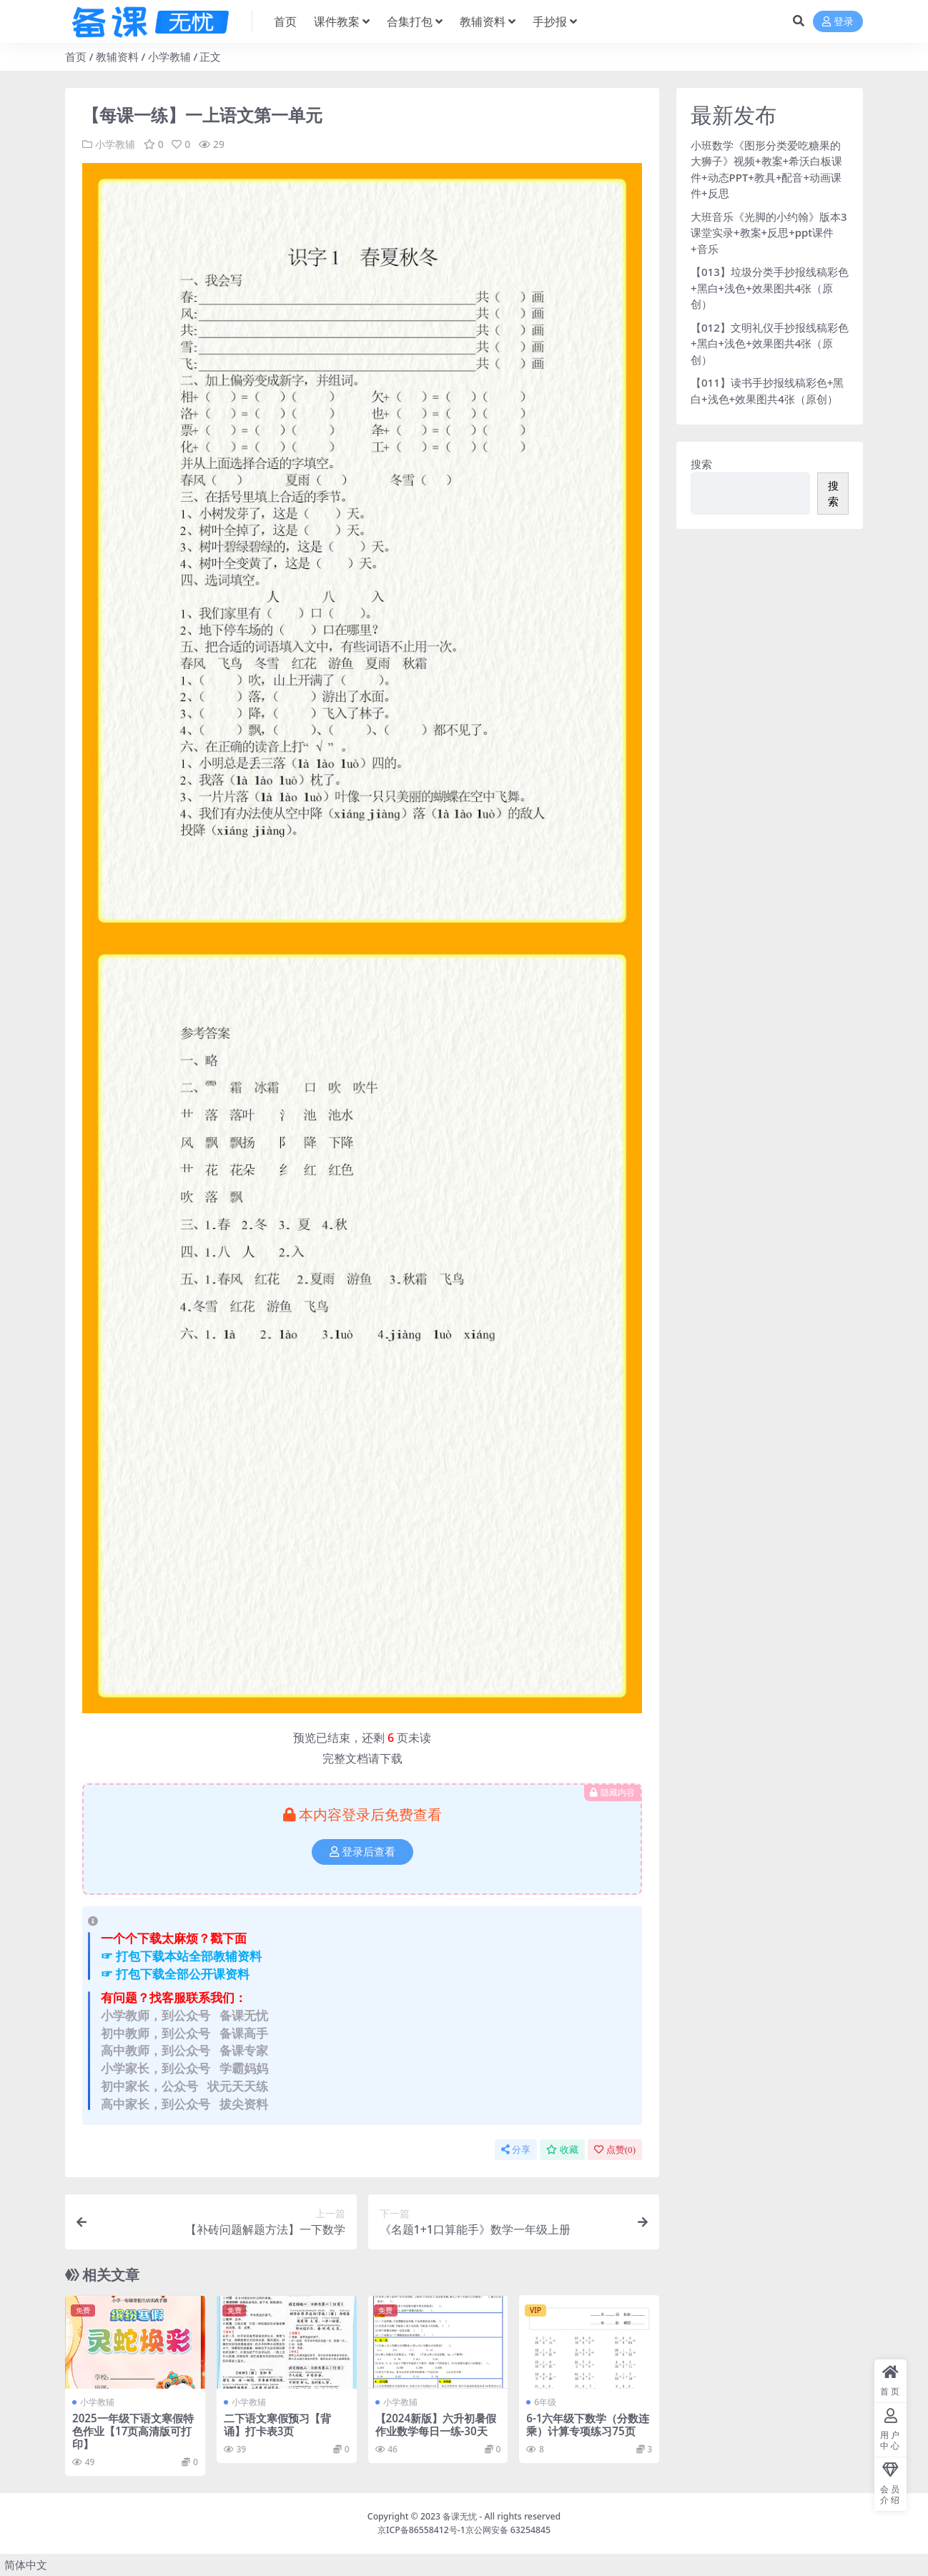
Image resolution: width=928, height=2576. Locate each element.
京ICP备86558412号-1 (421, 2530)
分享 (515, 2149)
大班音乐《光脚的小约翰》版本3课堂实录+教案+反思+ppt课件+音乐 (769, 232)
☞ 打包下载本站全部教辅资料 (181, 1956)
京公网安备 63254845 (508, 2530)
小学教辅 (169, 56)
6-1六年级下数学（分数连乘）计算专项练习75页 (587, 2424)
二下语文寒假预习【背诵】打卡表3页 (277, 2424)
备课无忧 (460, 2516)
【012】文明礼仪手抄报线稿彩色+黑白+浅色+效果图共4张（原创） (770, 343)
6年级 (545, 2402)
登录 (838, 21)
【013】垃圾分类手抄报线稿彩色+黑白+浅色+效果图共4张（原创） (770, 287)
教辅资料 (117, 56)
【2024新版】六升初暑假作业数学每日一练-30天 (436, 2424)
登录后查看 (362, 1852)
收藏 (562, 2149)
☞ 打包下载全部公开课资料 (175, 1974)
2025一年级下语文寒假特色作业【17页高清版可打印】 (133, 2431)
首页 (76, 56)
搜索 (701, 464)
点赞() (615, 2149)
